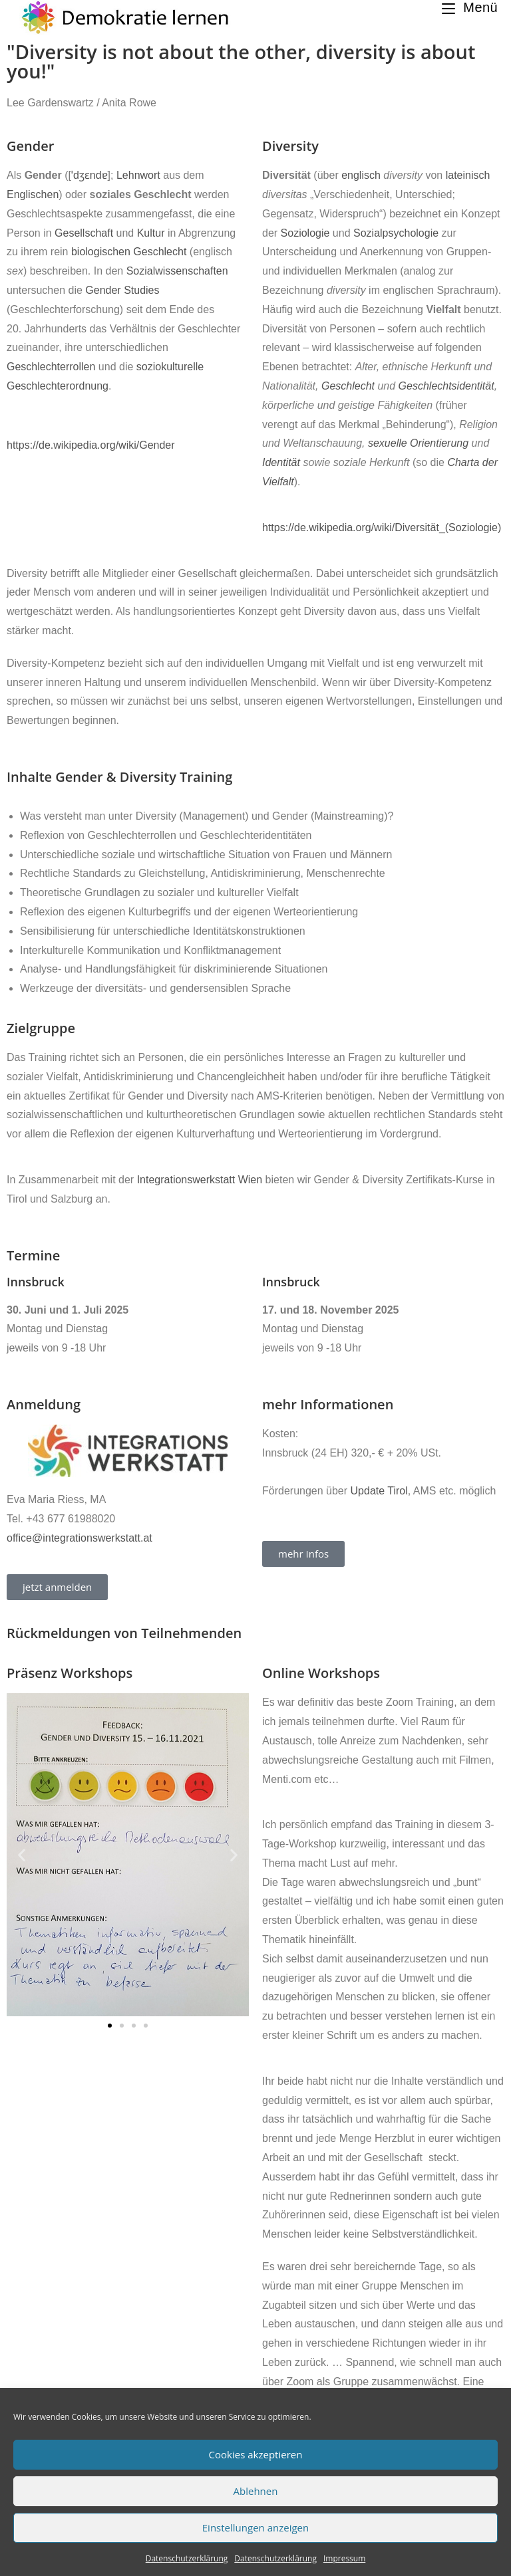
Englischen (33, 194)
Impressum (344, 2558)
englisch (361, 175)
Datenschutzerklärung (187, 2558)
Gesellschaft (84, 233)
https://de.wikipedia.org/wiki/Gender (91, 445)
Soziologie (305, 233)
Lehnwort (138, 175)
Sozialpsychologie (395, 233)
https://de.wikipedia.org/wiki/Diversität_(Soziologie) (381, 527)
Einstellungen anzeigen (255, 2527)
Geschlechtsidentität (446, 386)
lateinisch (468, 175)
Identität (281, 462)
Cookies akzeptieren (256, 2454)
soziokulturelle (170, 366)
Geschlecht (348, 386)
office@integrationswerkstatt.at (79, 1538)
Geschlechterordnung (57, 386)
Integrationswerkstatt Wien (200, 1179)
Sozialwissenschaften (177, 271)
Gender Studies (122, 290)
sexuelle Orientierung (418, 443)
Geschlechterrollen (51, 366)
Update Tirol (379, 1490)
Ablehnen (256, 2491)
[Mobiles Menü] (470, 7)
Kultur (151, 233)
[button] (21, 1854)
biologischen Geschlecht (128, 251)
